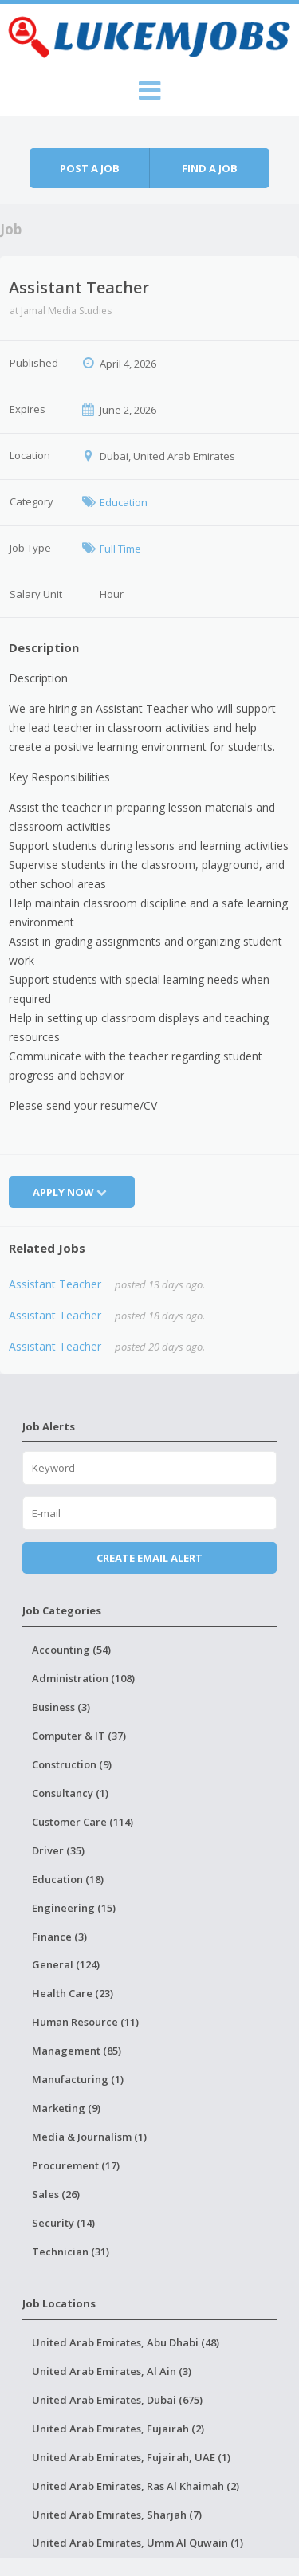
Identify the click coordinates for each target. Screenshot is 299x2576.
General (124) (66, 1964)
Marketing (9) (66, 2108)
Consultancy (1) (70, 1793)
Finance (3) (59, 1936)
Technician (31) (70, 2251)
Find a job (210, 168)
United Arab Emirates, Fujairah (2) (118, 2428)
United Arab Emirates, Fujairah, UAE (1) (131, 2457)
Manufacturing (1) (78, 2079)
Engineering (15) (74, 1908)
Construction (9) (72, 1764)
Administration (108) (83, 1678)
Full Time (120, 548)
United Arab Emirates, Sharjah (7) (117, 2514)
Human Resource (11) (85, 2022)
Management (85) (76, 2050)
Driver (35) (58, 1850)
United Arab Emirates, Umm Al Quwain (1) (137, 2542)
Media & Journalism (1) (89, 2137)
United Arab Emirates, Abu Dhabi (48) (125, 2342)
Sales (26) (56, 2194)
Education (124, 502)
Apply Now (72, 1192)
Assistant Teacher (55, 1284)
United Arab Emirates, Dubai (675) (117, 2400)
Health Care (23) (72, 1993)
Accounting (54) (71, 1649)
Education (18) (68, 1879)
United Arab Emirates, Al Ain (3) (111, 2371)
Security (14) (63, 2223)
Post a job (90, 168)
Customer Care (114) (82, 1822)
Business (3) (61, 1707)
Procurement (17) (76, 2165)
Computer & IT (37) (79, 1735)
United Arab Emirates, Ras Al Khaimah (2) (135, 2486)
